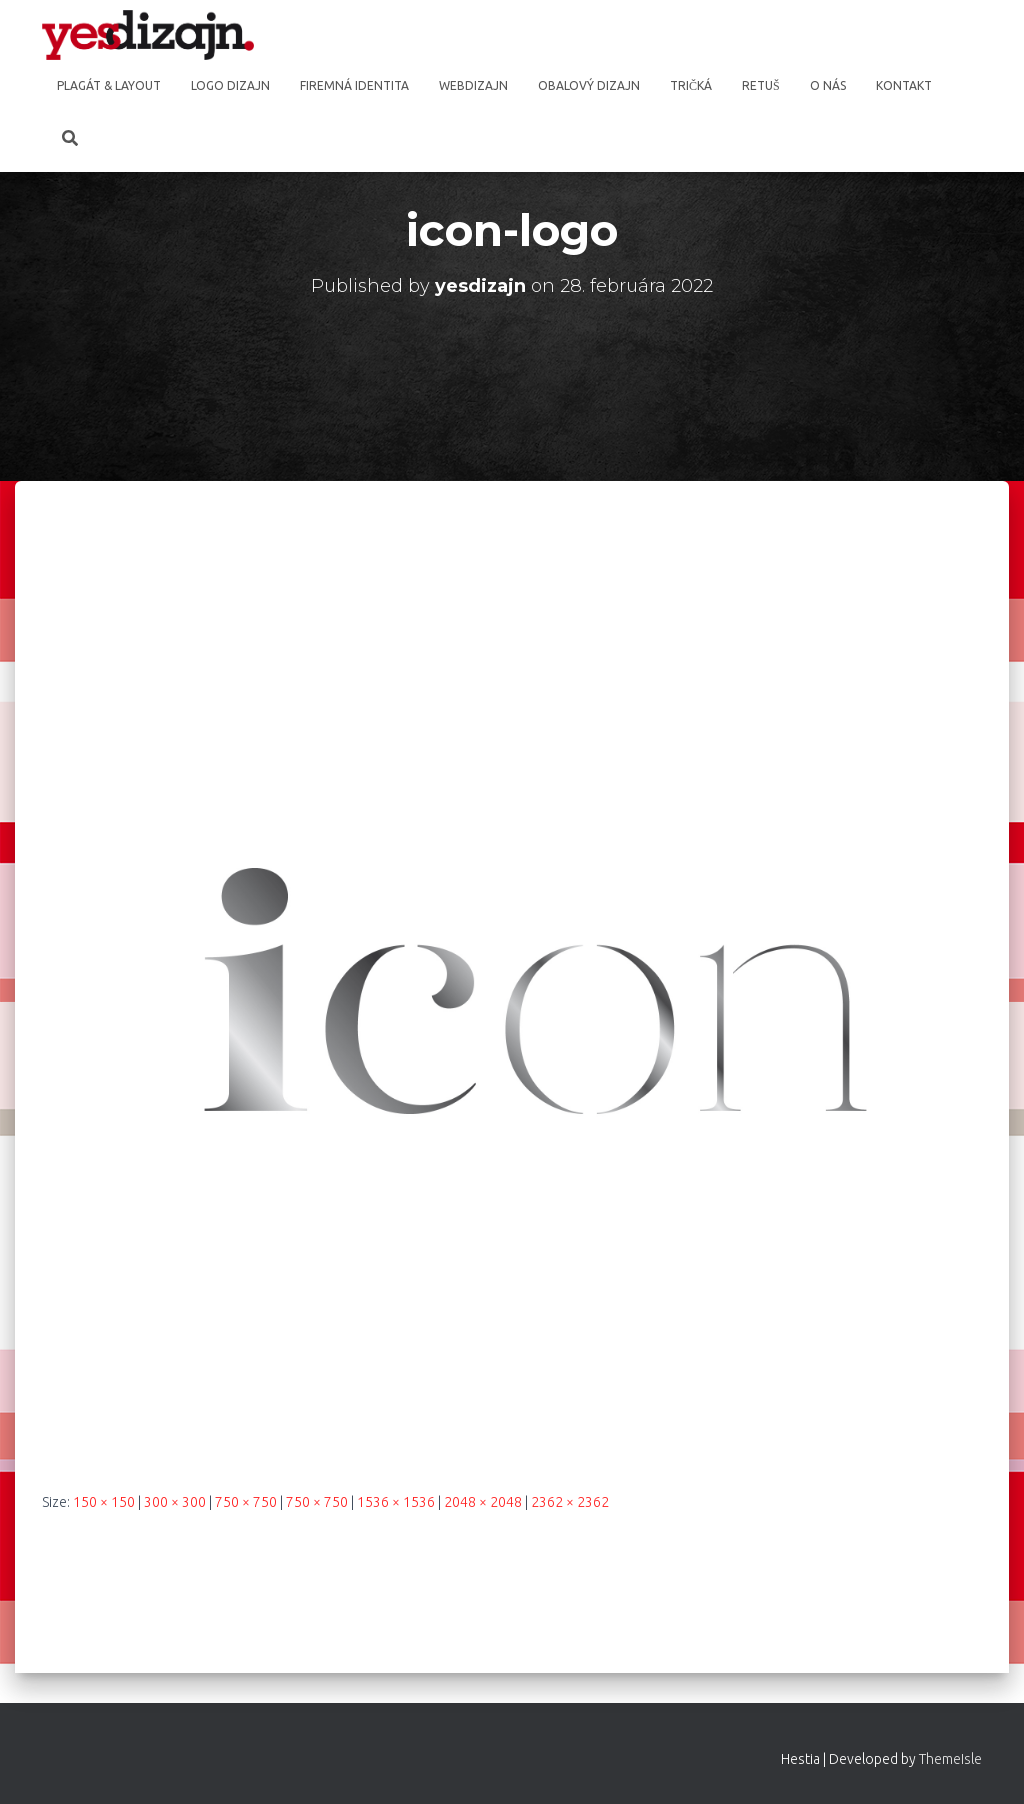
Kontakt (904, 85)
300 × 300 (175, 1502)
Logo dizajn (230, 85)
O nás (828, 85)
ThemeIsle (950, 1759)
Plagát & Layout (109, 85)
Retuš (761, 85)
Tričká (691, 85)
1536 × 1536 (396, 1502)
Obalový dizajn (589, 85)
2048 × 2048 (483, 1502)
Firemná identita (354, 85)
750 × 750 (246, 1502)
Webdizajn (473, 85)
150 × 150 (104, 1502)
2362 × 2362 (570, 1502)
